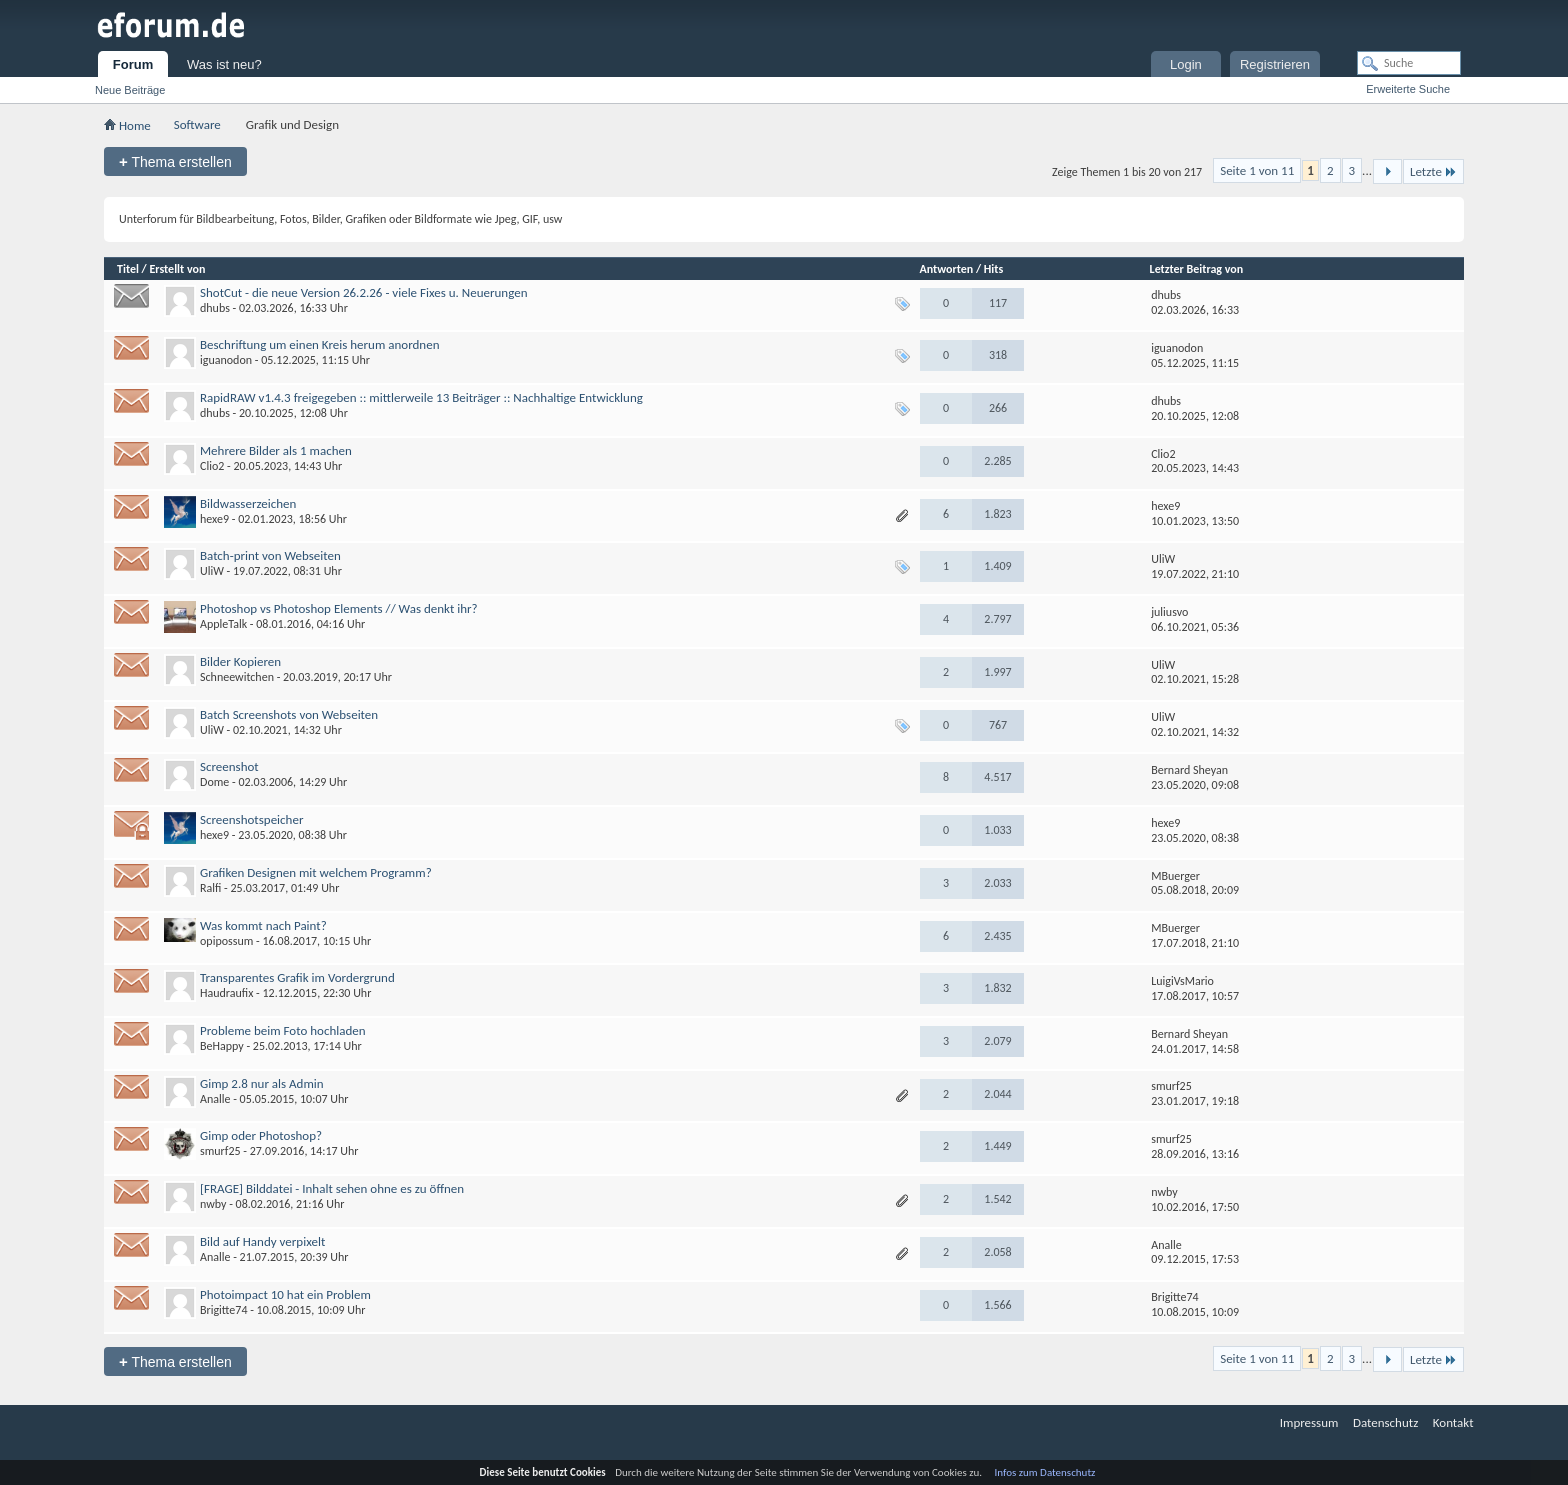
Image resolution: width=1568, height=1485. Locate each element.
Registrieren (1275, 64)
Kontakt (1453, 1422)
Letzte (1433, 171)
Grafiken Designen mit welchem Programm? (316, 872)
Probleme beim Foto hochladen (283, 1030)
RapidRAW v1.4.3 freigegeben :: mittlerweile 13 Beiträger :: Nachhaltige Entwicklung (421, 397)
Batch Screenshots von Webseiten (289, 714)
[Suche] (1409, 63)
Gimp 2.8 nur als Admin (262, 1083)
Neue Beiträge (130, 90)
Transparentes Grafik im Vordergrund (297, 977)
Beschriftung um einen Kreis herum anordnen (319, 344)
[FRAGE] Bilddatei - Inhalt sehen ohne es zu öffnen (332, 1188)
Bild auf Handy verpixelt (262, 1241)
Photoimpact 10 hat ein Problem (285, 1294)
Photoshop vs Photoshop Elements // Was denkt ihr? (339, 608)
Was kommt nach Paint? (263, 925)
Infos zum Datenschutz (1045, 1472)
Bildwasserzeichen (248, 503)
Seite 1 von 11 (1257, 170)
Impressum (1309, 1422)
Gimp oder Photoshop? (261, 1135)
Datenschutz (1385, 1422)
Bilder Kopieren (240, 661)
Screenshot (229, 766)
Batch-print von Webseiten (270, 555)
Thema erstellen (175, 161)
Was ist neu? (224, 64)
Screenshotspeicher (251, 819)
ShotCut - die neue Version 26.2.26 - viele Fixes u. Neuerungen (363, 292)
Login (1186, 64)
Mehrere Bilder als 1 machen (276, 450)
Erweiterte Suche (1408, 89)
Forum (133, 64)
